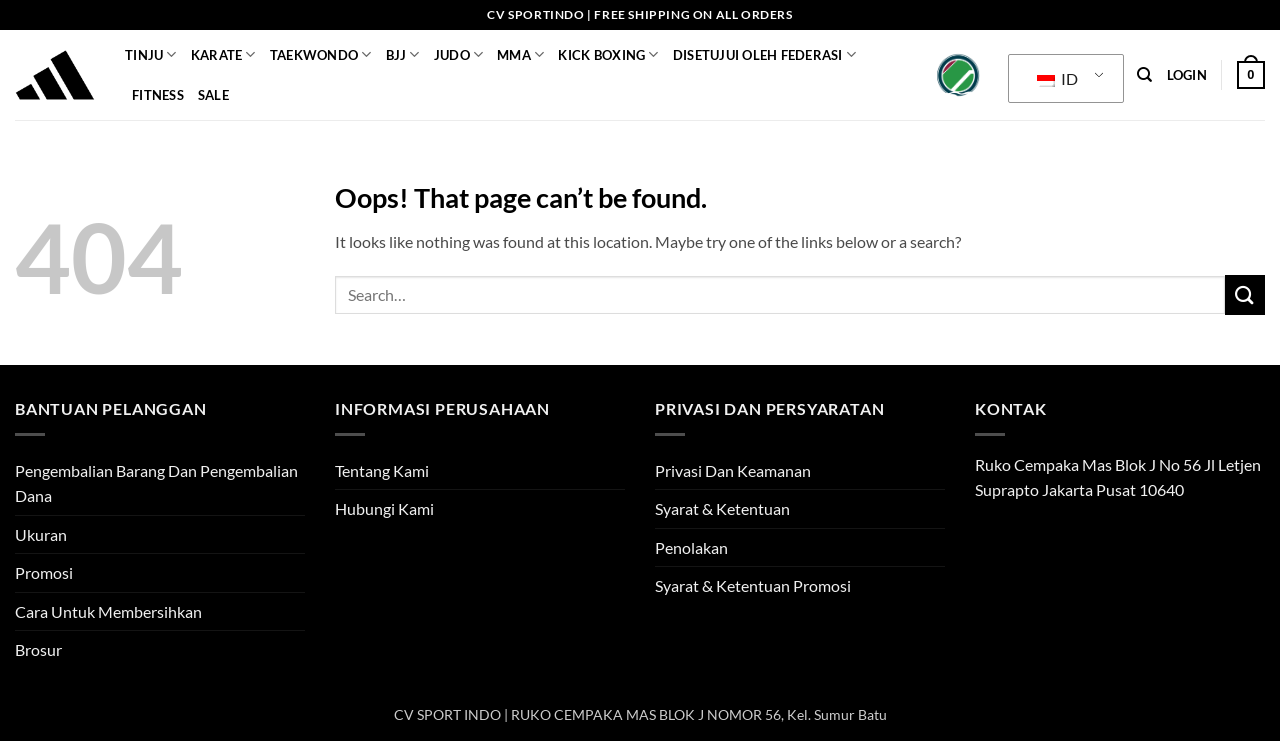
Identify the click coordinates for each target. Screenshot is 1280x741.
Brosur (38, 649)
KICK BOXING (608, 54)
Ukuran (41, 534)
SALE (213, 95)
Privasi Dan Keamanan (733, 470)
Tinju (151, 54)
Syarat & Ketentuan (722, 508)
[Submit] (1245, 294)
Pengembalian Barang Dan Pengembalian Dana (156, 483)
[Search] (1144, 75)
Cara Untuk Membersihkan (108, 611)
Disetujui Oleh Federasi (764, 54)
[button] (1187, 75)
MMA (520, 54)
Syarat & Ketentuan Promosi (753, 585)
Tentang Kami (382, 470)
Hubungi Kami (384, 508)
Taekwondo (321, 54)
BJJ (403, 54)
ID (1057, 78)
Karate (223, 54)
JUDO (458, 54)
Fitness (158, 95)
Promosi (44, 572)
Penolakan (691, 547)
